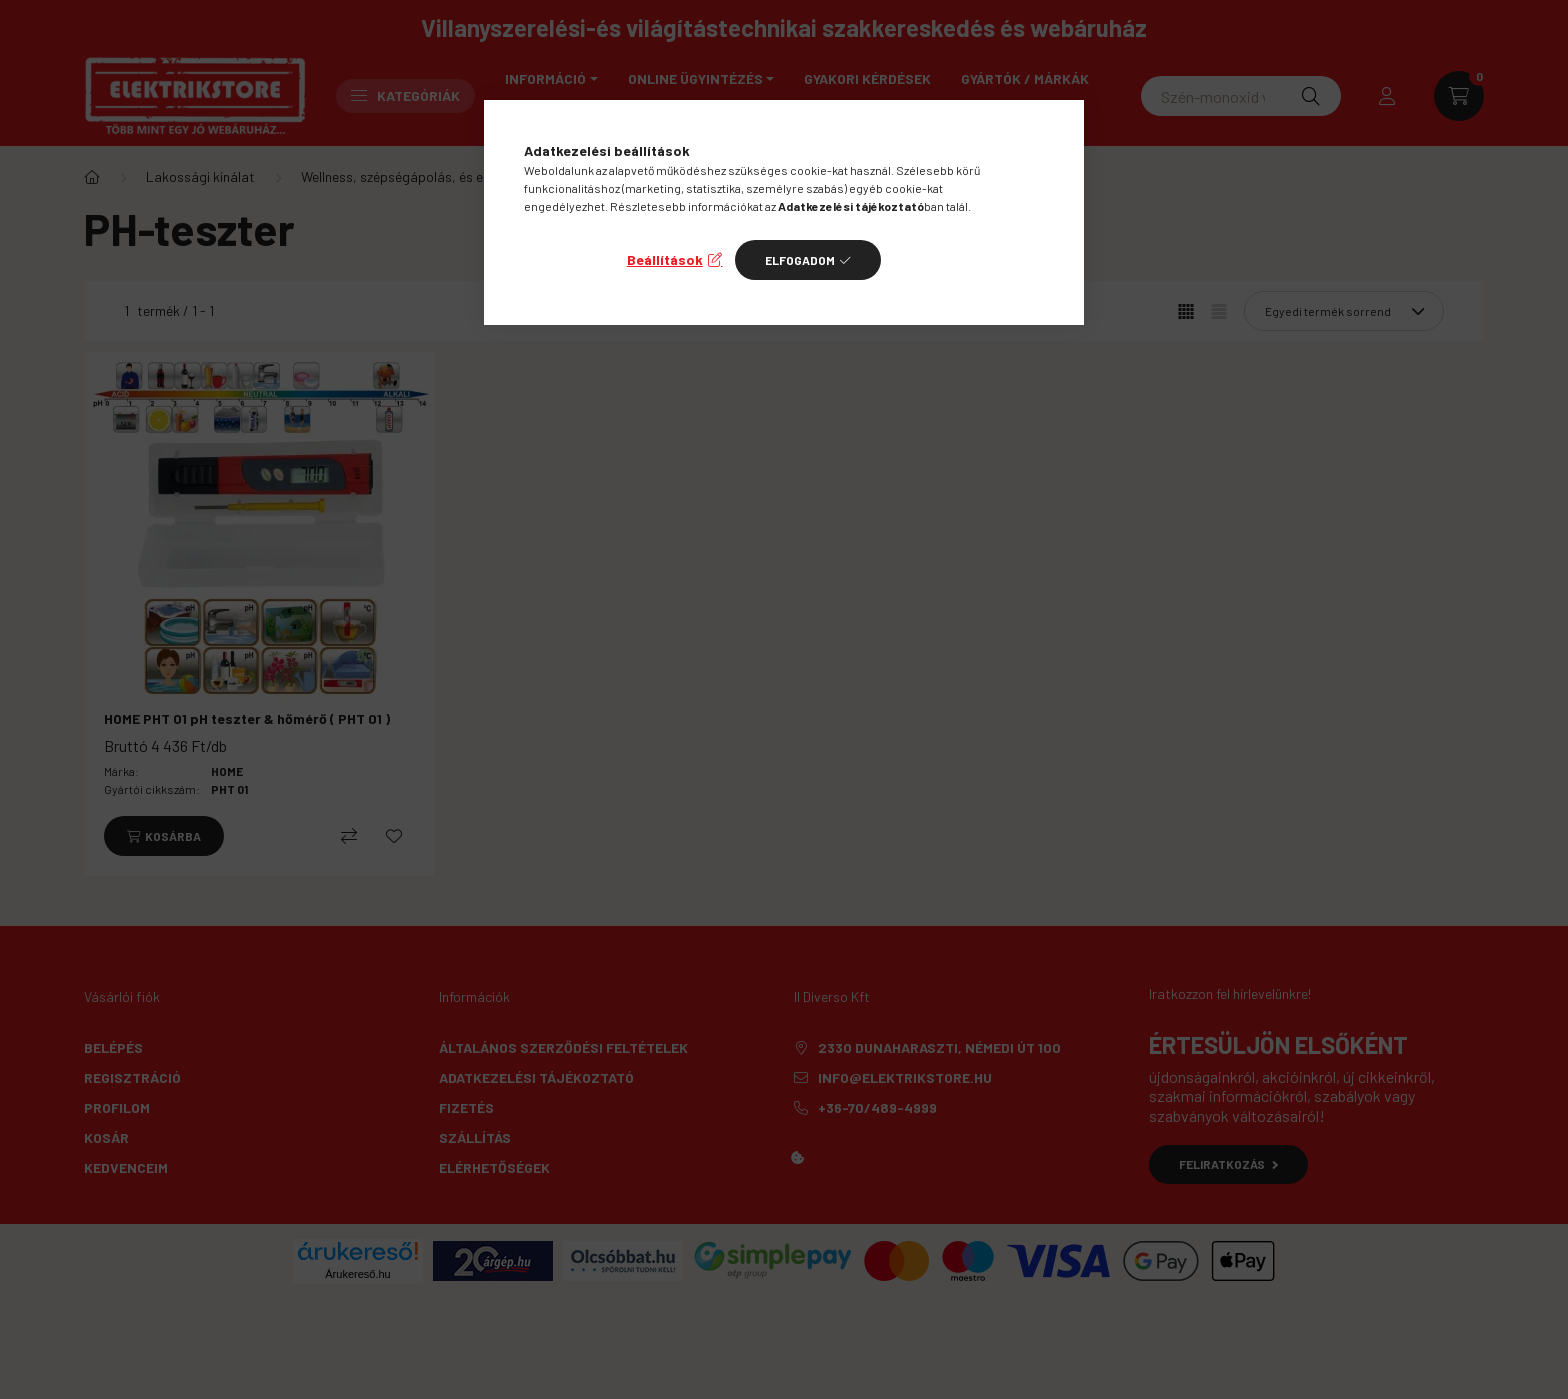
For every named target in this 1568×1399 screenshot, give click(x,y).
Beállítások (665, 259)
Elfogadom (800, 260)
